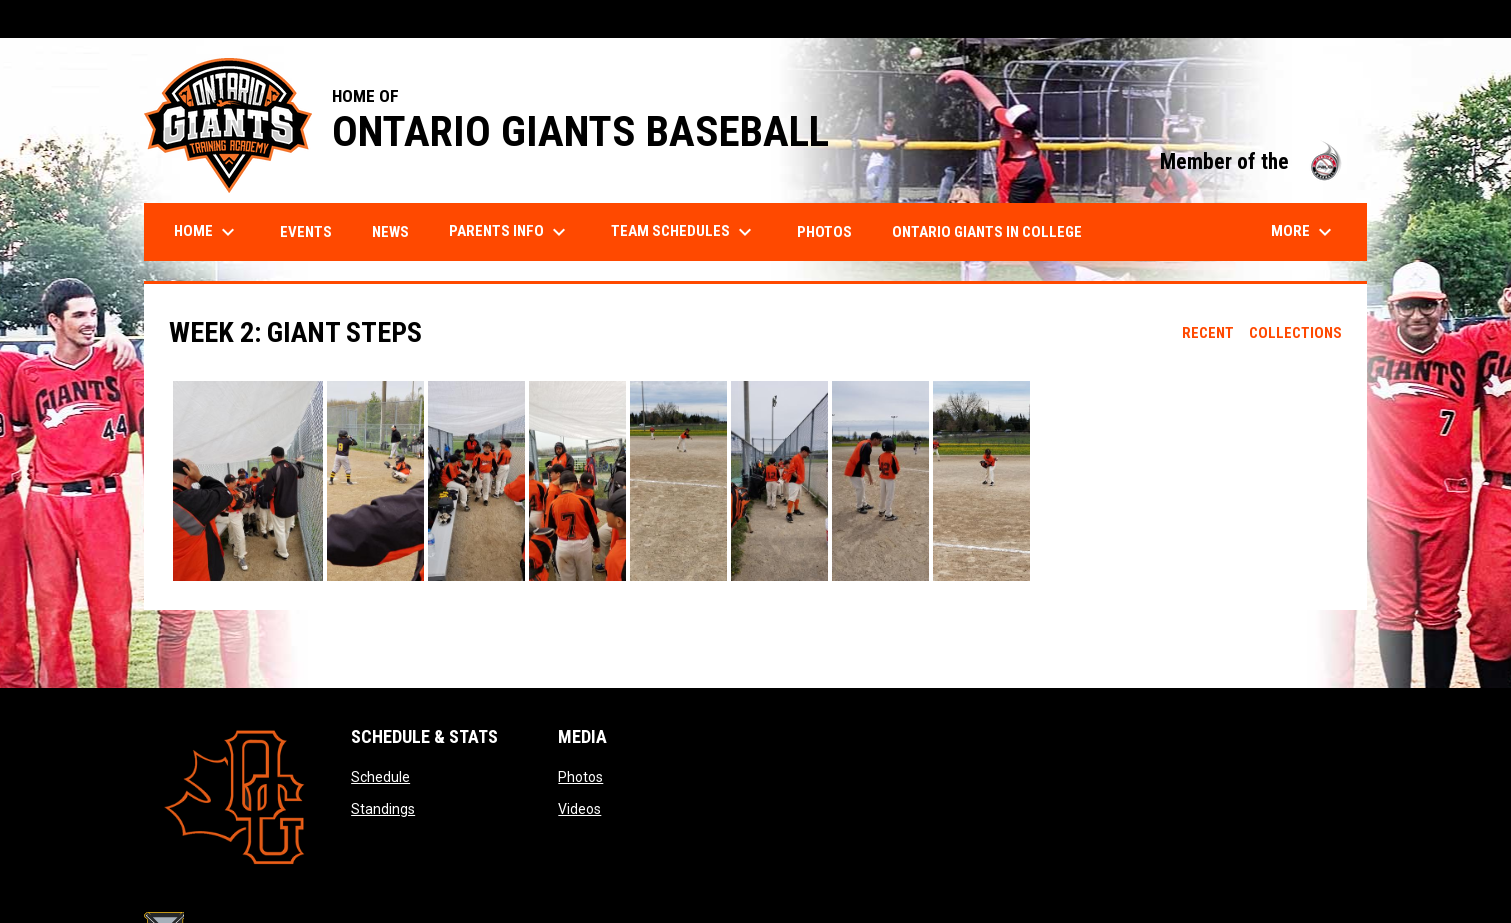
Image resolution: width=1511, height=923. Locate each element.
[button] (248, 481)
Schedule (380, 777)
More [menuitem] (1304, 232)
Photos (580, 777)
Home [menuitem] (207, 232)
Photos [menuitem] (824, 232)
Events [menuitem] (306, 232)
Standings (383, 809)
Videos (579, 809)
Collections (1295, 333)
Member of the (1253, 161)
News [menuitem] (390, 232)
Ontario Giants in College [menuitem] (987, 232)
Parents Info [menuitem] (510, 232)
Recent (1208, 333)
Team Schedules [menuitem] (684, 232)
